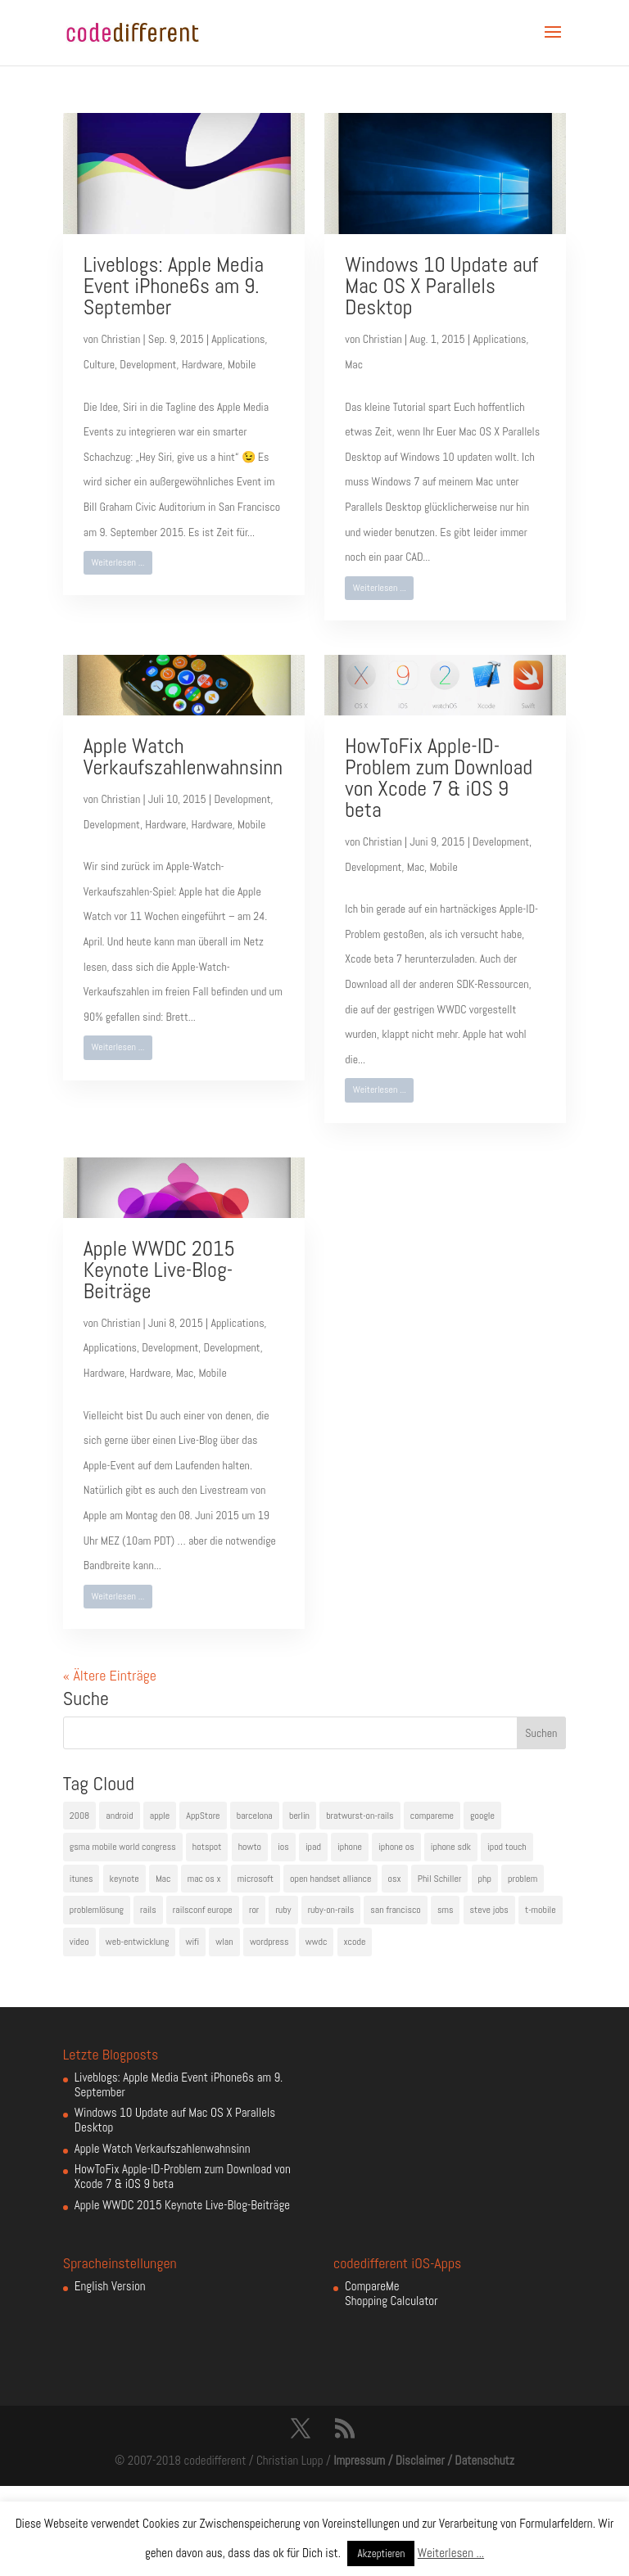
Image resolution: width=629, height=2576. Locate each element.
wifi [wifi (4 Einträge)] (193, 1941)
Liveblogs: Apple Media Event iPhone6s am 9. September (174, 286)
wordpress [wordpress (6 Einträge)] (269, 1941)
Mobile (242, 364)
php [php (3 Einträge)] (484, 1878)
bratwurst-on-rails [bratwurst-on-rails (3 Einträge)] (359, 1815)
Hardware (202, 364)
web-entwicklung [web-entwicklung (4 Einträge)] (138, 1941)
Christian (120, 339)
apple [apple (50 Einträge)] (160, 1815)
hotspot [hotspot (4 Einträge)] (207, 1846)
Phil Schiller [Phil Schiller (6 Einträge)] (440, 1878)
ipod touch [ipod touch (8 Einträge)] (507, 1846)
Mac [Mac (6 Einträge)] (163, 1878)
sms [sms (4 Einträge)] (445, 1909)
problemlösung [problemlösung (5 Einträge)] (97, 1909)
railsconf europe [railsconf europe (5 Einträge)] (203, 1909)
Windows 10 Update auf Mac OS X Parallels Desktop (441, 286)
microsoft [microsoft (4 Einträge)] (256, 1878)
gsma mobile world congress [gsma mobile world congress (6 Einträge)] (123, 1846)
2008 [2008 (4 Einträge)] (79, 1815)
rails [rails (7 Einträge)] (148, 1909)
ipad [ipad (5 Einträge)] (313, 1846)
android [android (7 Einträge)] (119, 1815)
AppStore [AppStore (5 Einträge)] (202, 1815)
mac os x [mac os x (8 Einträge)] (204, 1878)
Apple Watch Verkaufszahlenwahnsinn (183, 757)
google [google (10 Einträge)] (482, 1815)
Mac (354, 364)
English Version (110, 2286)
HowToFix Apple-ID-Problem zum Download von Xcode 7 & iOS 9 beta (438, 778)
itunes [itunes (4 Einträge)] (81, 1878)
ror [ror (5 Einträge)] (254, 1909)
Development (148, 364)
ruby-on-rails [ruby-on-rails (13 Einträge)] (331, 1909)
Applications (238, 339)
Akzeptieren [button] (381, 2553)
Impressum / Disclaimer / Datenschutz (423, 2460)
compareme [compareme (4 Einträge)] (432, 1815)
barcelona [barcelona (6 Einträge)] (255, 1815)
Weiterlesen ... (117, 562)
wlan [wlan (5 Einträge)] (224, 1941)
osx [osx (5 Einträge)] (394, 1878)
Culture (99, 364)
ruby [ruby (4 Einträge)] (283, 1909)
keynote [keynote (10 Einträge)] (124, 1878)
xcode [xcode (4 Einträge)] (355, 1941)
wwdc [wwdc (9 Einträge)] (316, 1941)
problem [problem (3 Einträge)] (522, 1878)
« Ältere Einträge (109, 1675)
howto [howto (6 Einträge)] (249, 1846)
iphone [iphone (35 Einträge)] (349, 1846)
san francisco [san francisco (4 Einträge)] (395, 1909)
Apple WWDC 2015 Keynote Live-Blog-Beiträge (159, 1270)
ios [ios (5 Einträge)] (283, 1846)
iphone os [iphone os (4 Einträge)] (396, 1846)
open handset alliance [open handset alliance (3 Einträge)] (330, 1878)
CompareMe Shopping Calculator (391, 2293)
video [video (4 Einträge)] (79, 1941)
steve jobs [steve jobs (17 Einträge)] (489, 1909)
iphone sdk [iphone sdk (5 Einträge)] (451, 1846)
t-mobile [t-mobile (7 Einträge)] (540, 1909)
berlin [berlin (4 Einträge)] (299, 1815)
